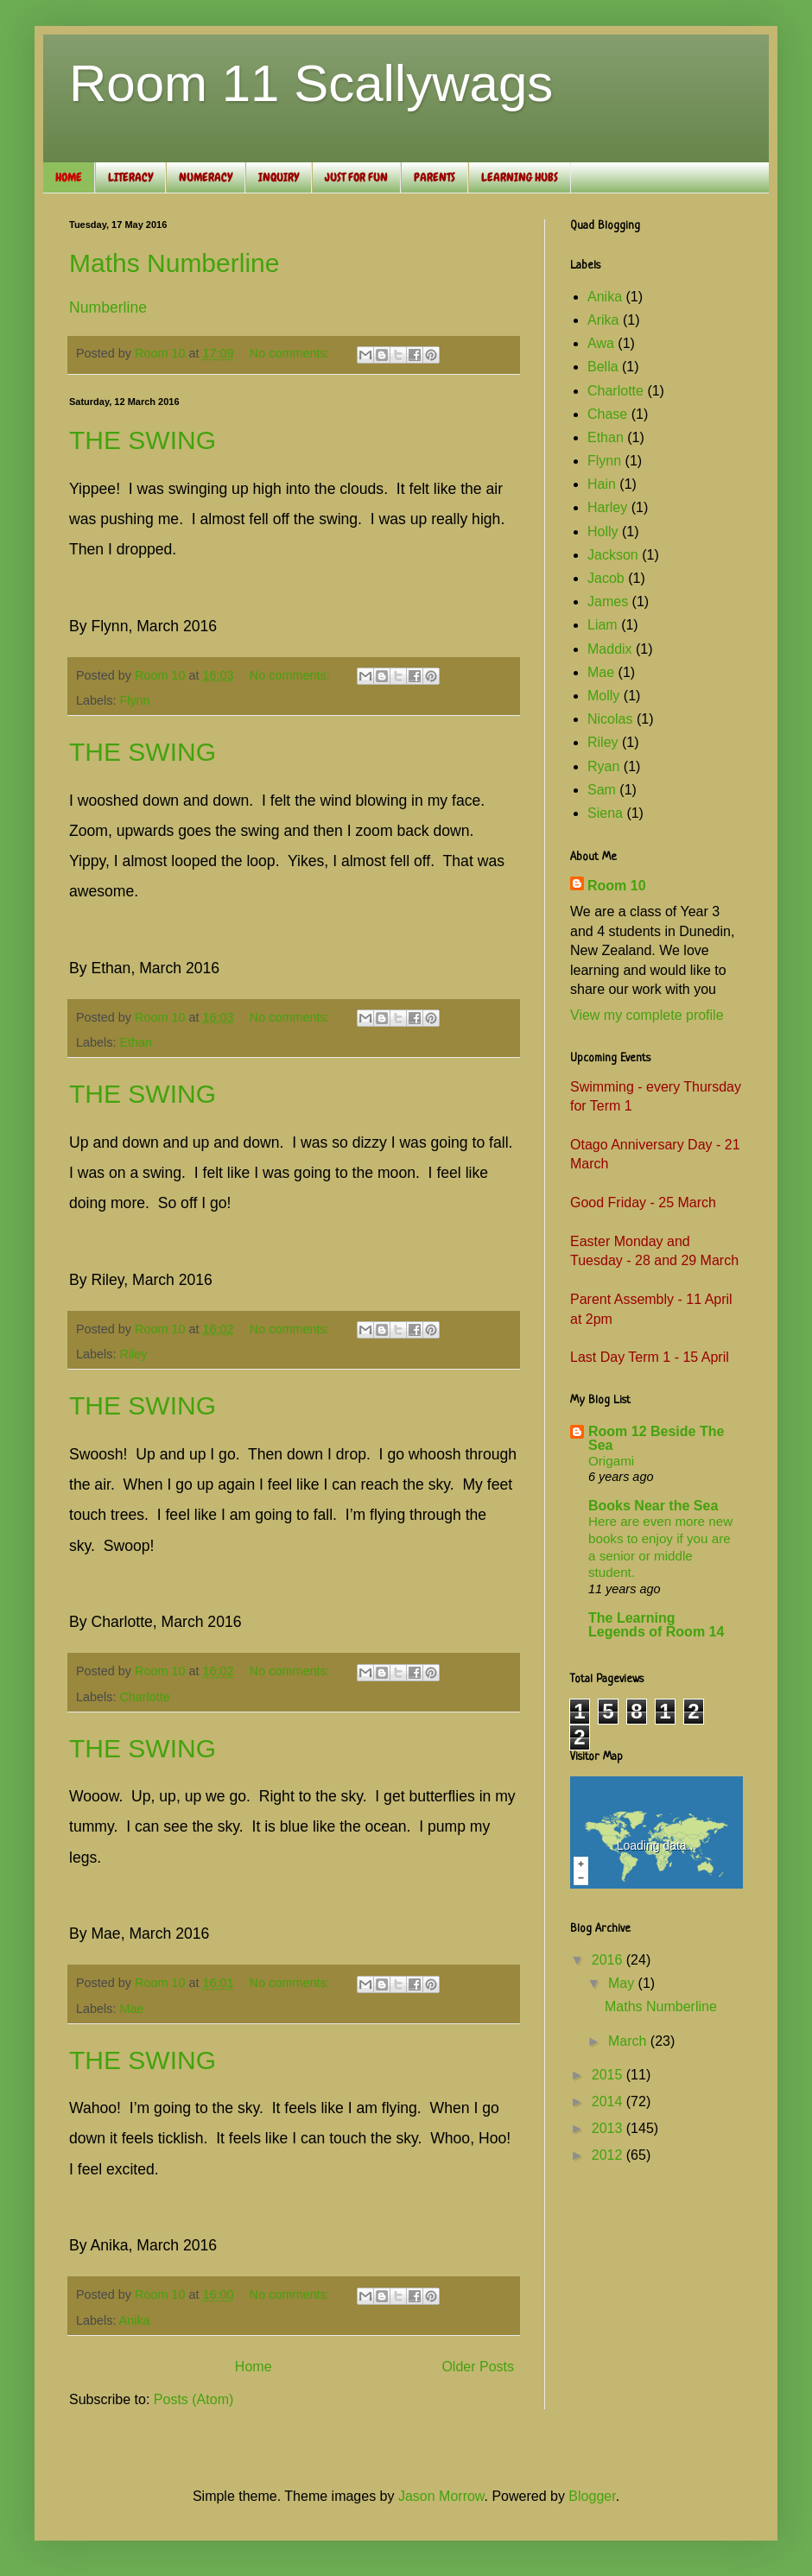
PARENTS (434, 177)
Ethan (135, 1042)
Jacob (606, 578)
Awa (600, 343)
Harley (607, 507)
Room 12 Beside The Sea (656, 1438)
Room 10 (616, 885)
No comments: (291, 353)
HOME (68, 177)
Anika (134, 2320)
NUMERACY (205, 177)
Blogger (591, 2496)
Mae (131, 2009)
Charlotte (144, 1697)
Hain (601, 484)
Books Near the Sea (653, 1505)
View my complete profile (647, 1015)
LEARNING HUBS (519, 177)
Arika (603, 320)
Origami (611, 1460)
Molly (603, 695)
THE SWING (142, 440)
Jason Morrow (441, 2496)
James (607, 601)
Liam (602, 624)
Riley (133, 1354)
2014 (609, 2101)
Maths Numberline (174, 263)
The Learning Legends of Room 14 (656, 1625)
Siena (605, 813)
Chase (607, 414)
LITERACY (130, 177)
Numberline (108, 307)
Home (253, 2366)
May (623, 1983)
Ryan (603, 766)
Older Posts (477, 2366)
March (629, 2041)
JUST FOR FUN (356, 177)
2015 (609, 2074)
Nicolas (609, 719)
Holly (603, 531)
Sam (601, 789)
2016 (609, 1960)
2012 (609, 2155)
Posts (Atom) (193, 2399)
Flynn (134, 700)
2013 (609, 2128)
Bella (603, 366)
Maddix (609, 649)
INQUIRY (278, 177)
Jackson (612, 554)
